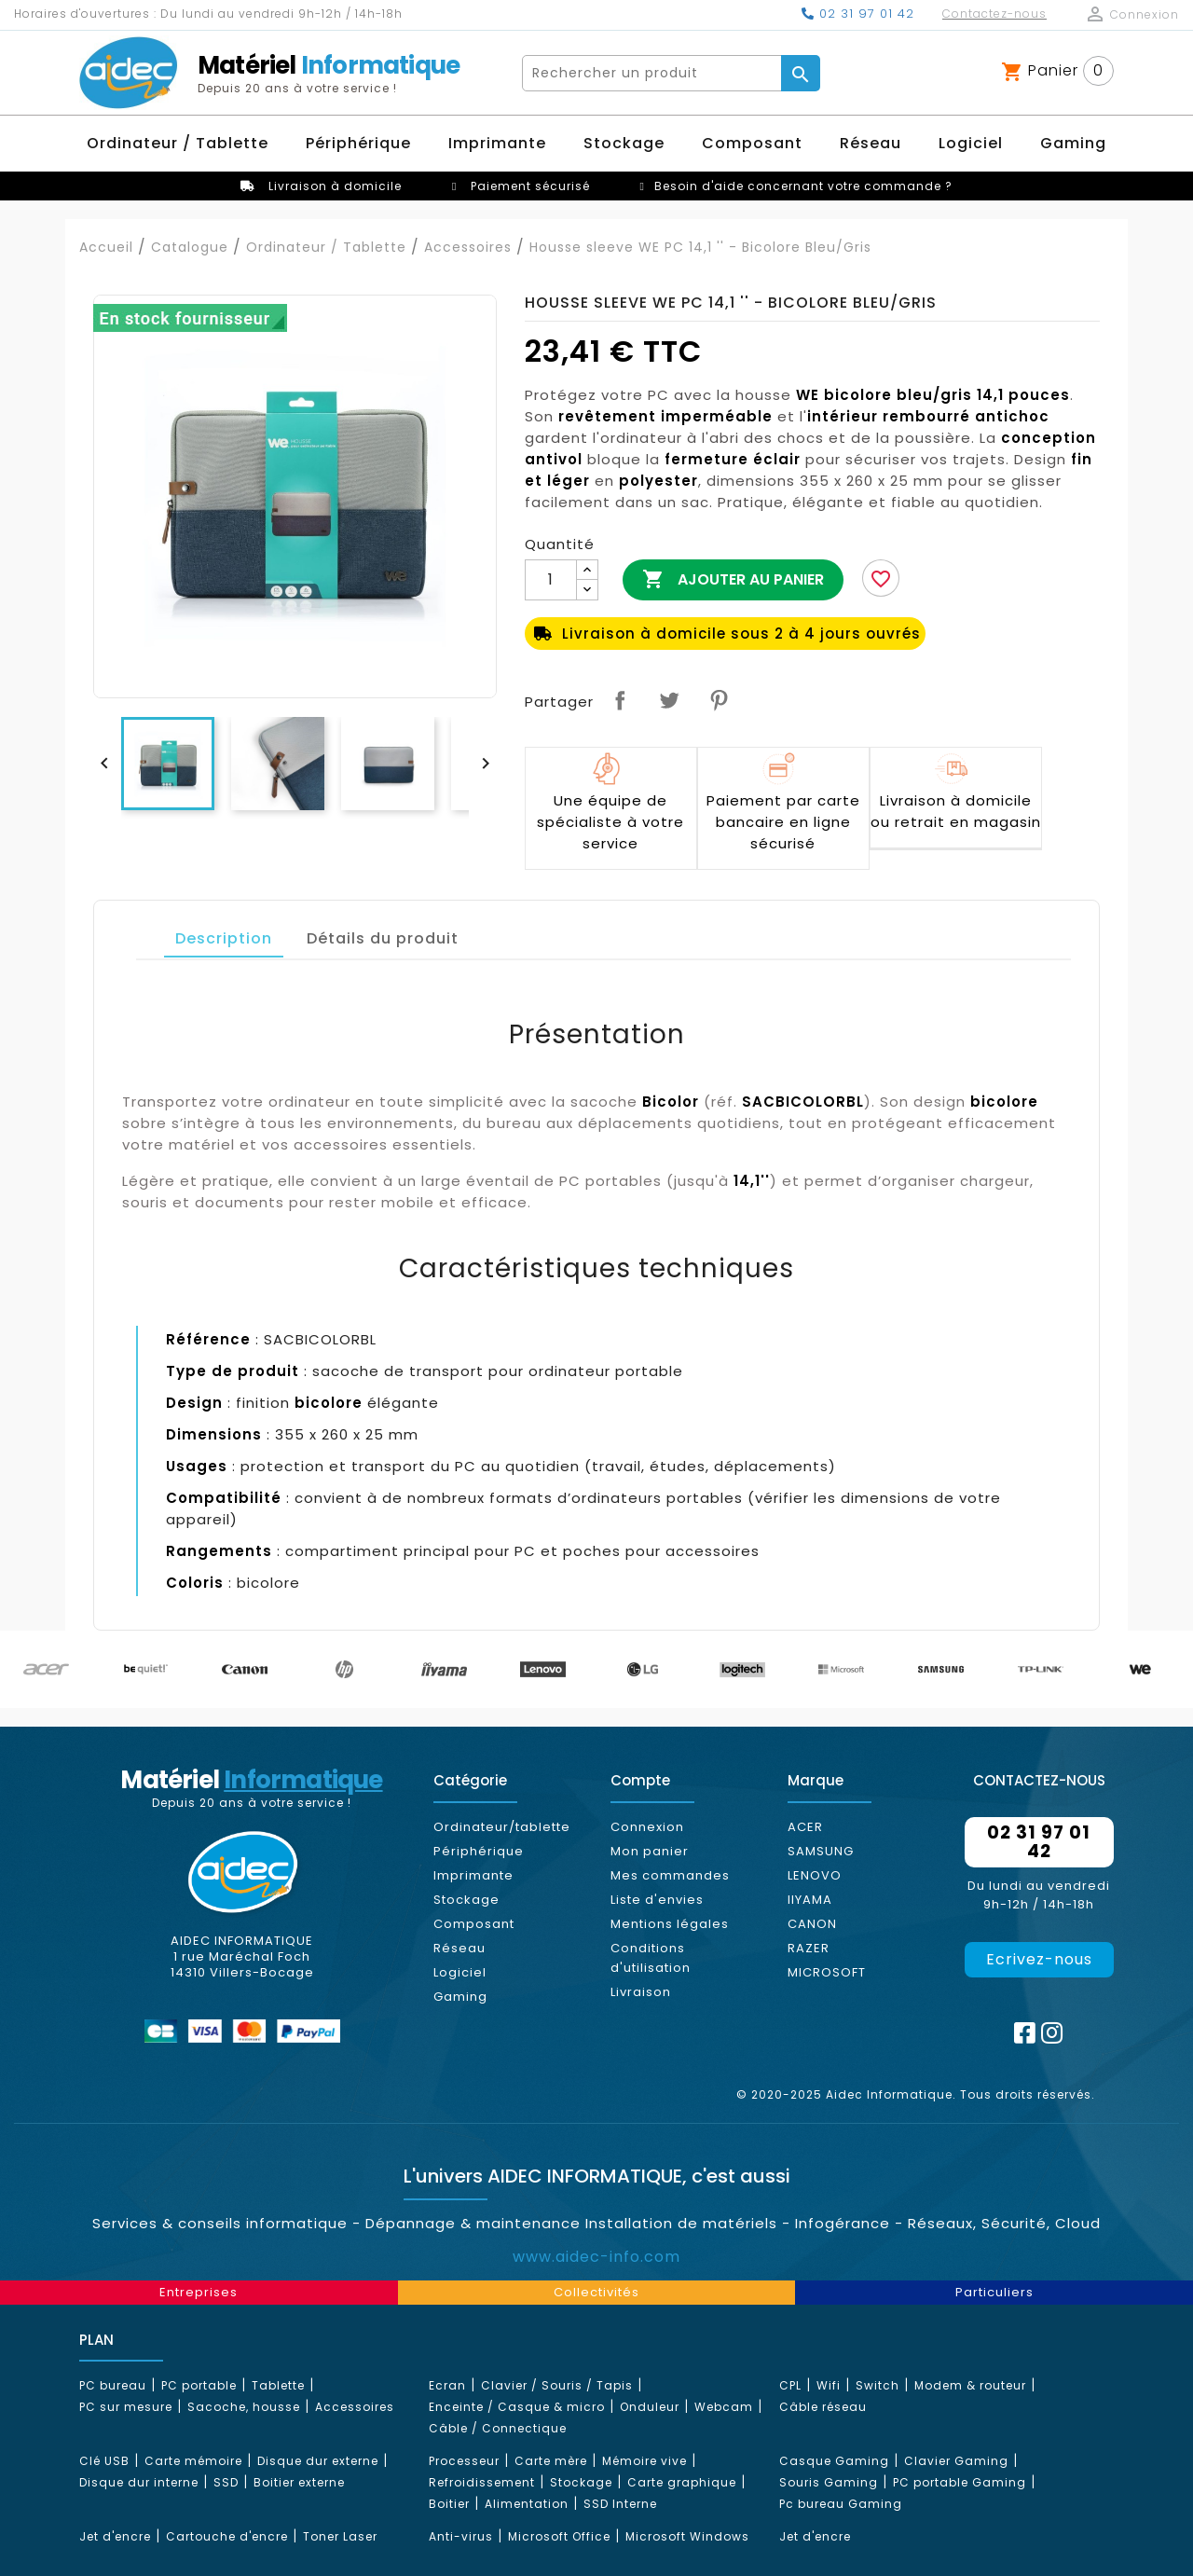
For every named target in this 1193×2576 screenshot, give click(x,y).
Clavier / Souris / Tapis (557, 2385)
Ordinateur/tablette (501, 1827)
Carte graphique (681, 2482)
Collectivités (596, 2292)
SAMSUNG (821, 1851)
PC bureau (112, 2385)
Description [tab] (223, 938)
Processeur (464, 2461)
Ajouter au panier (733, 580)
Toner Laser (340, 2536)
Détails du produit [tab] (383, 938)
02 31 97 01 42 (858, 13)
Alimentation (527, 2504)
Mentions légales (669, 1924)
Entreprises (198, 2292)
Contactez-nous (994, 13)
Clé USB (104, 2461)
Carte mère (550, 2461)
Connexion (647, 1827)
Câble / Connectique (498, 2428)
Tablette (278, 2385)
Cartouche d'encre (227, 2536)
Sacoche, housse (243, 2407)
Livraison (640, 1992)
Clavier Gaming (956, 2461)
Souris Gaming (828, 2482)
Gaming (460, 1996)
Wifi (828, 2385)
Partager (619, 700)
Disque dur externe (317, 2461)
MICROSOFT (827, 1972)
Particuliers (994, 2292)
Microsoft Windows (687, 2536)
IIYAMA (810, 1899)
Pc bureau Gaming (840, 2504)
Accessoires (354, 2407)
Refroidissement (482, 2482)
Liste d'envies (657, 1899)
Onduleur (649, 2407)
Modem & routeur (970, 2385)
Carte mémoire (193, 2461)
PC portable (199, 2385)
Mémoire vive (644, 2461)
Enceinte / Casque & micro (517, 2407)
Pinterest (718, 700)
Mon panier (649, 1851)
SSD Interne (620, 2504)
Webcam (723, 2407)
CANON (812, 1924)
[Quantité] (551, 579)
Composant (473, 1924)
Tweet (669, 700)
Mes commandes (670, 1875)
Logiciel (460, 1972)
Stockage (466, 1899)
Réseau (459, 1948)
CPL (790, 2385)
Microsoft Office (559, 2536)
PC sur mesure (125, 2407)
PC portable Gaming (959, 2482)
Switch (877, 2385)
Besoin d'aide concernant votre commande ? (803, 186)
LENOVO (815, 1875)
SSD (226, 2482)
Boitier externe (299, 2482)
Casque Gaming (834, 2461)
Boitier (449, 2504)
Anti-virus (461, 2536)
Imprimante (473, 1875)
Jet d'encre (115, 2536)
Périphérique (478, 1851)
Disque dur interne (139, 2482)
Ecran (447, 2385)
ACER (805, 1827)
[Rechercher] (652, 73)
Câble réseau (823, 2407)
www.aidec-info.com (596, 2256)
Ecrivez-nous (1039, 1959)
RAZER (809, 1948)
